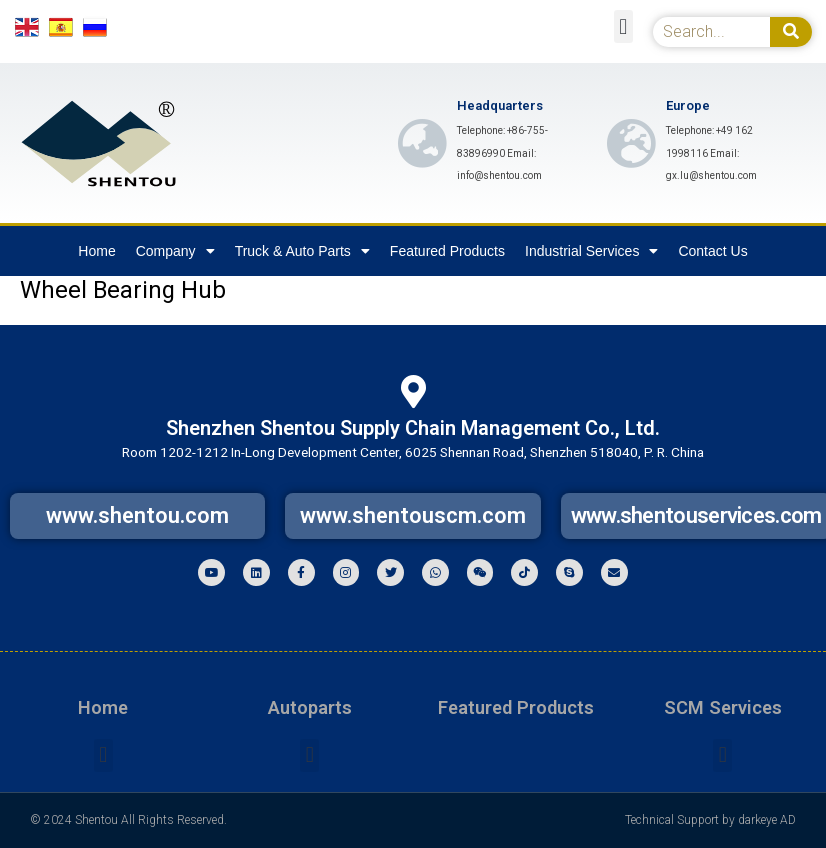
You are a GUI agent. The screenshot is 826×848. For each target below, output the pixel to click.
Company (175, 251)
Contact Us (712, 251)
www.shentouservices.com (696, 515)
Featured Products (447, 251)
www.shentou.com (137, 515)
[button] (623, 26)
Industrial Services (591, 251)
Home (96, 251)
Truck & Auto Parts (302, 251)
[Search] (791, 32)
